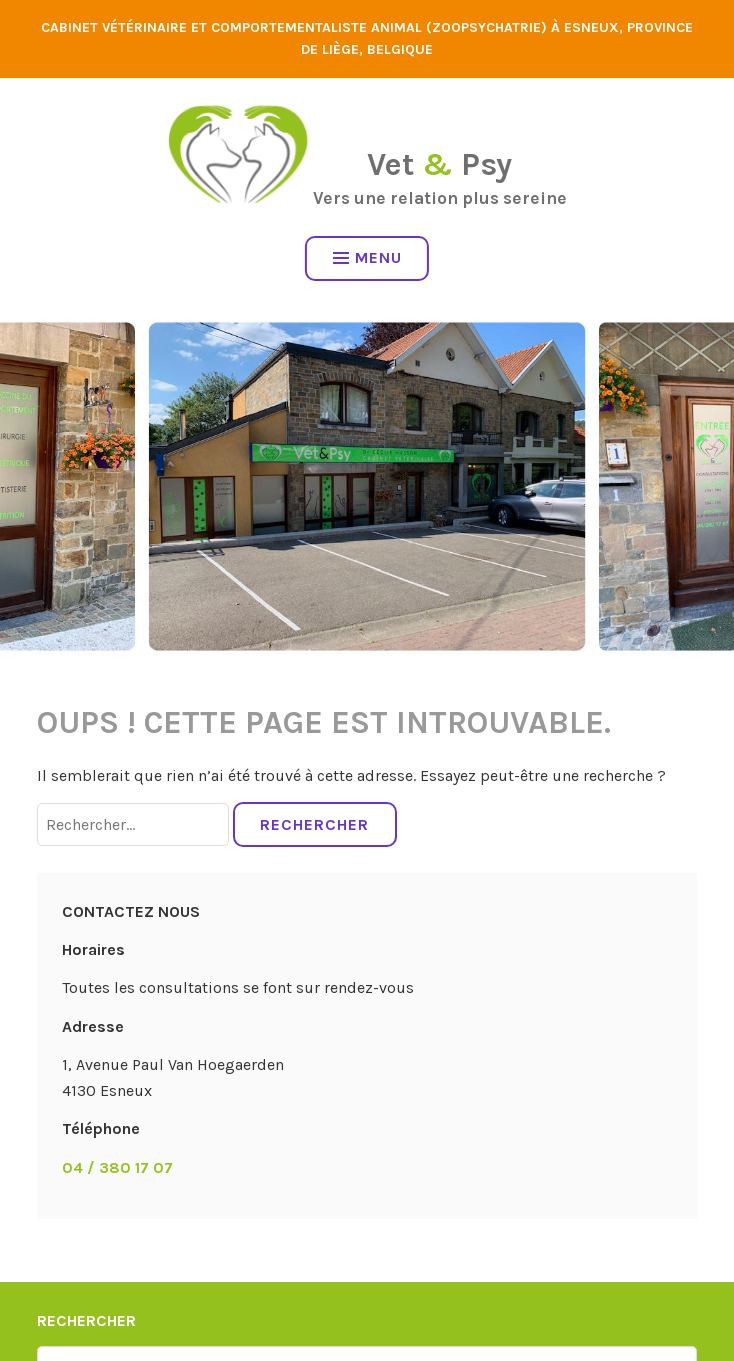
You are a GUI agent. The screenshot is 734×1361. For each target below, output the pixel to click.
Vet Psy (439, 164)
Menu (367, 257)
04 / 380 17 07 (117, 1167)
